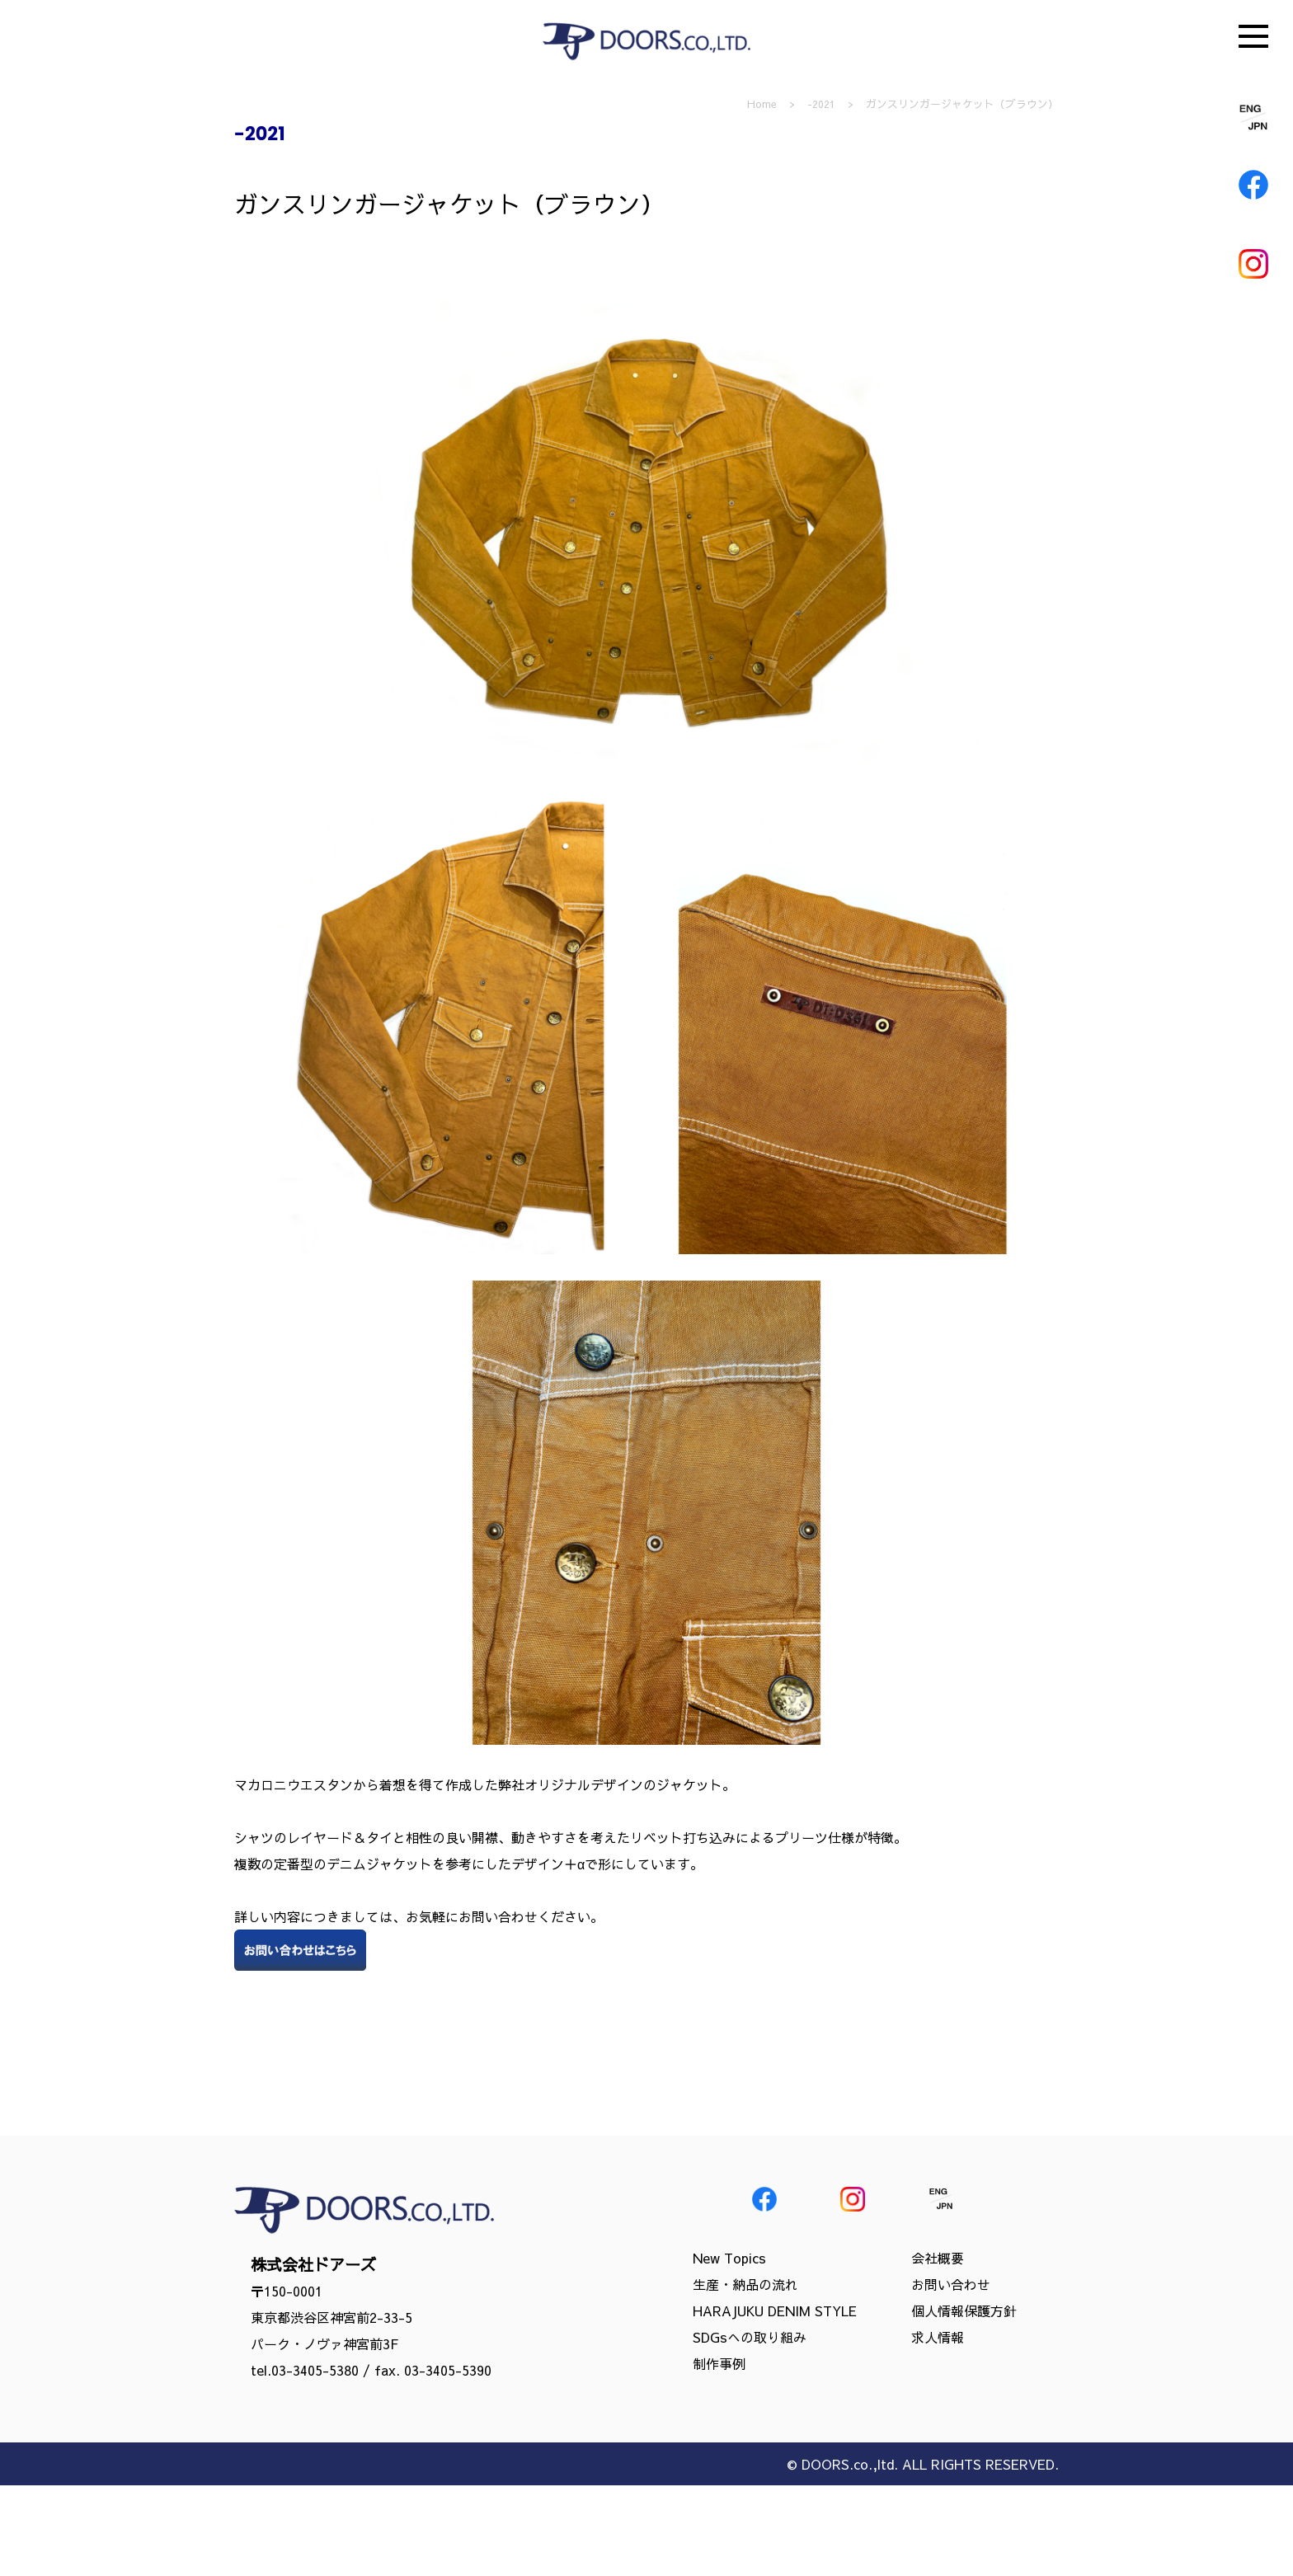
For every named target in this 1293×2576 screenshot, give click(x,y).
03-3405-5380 (315, 2370)
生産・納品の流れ (745, 2284)
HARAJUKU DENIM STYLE (775, 2310)
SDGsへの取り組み (749, 2337)
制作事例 (719, 2363)
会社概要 (937, 2258)
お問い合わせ (950, 2284)
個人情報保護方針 (964, 2310)
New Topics (729, 2258)
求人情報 (937, 2337)
